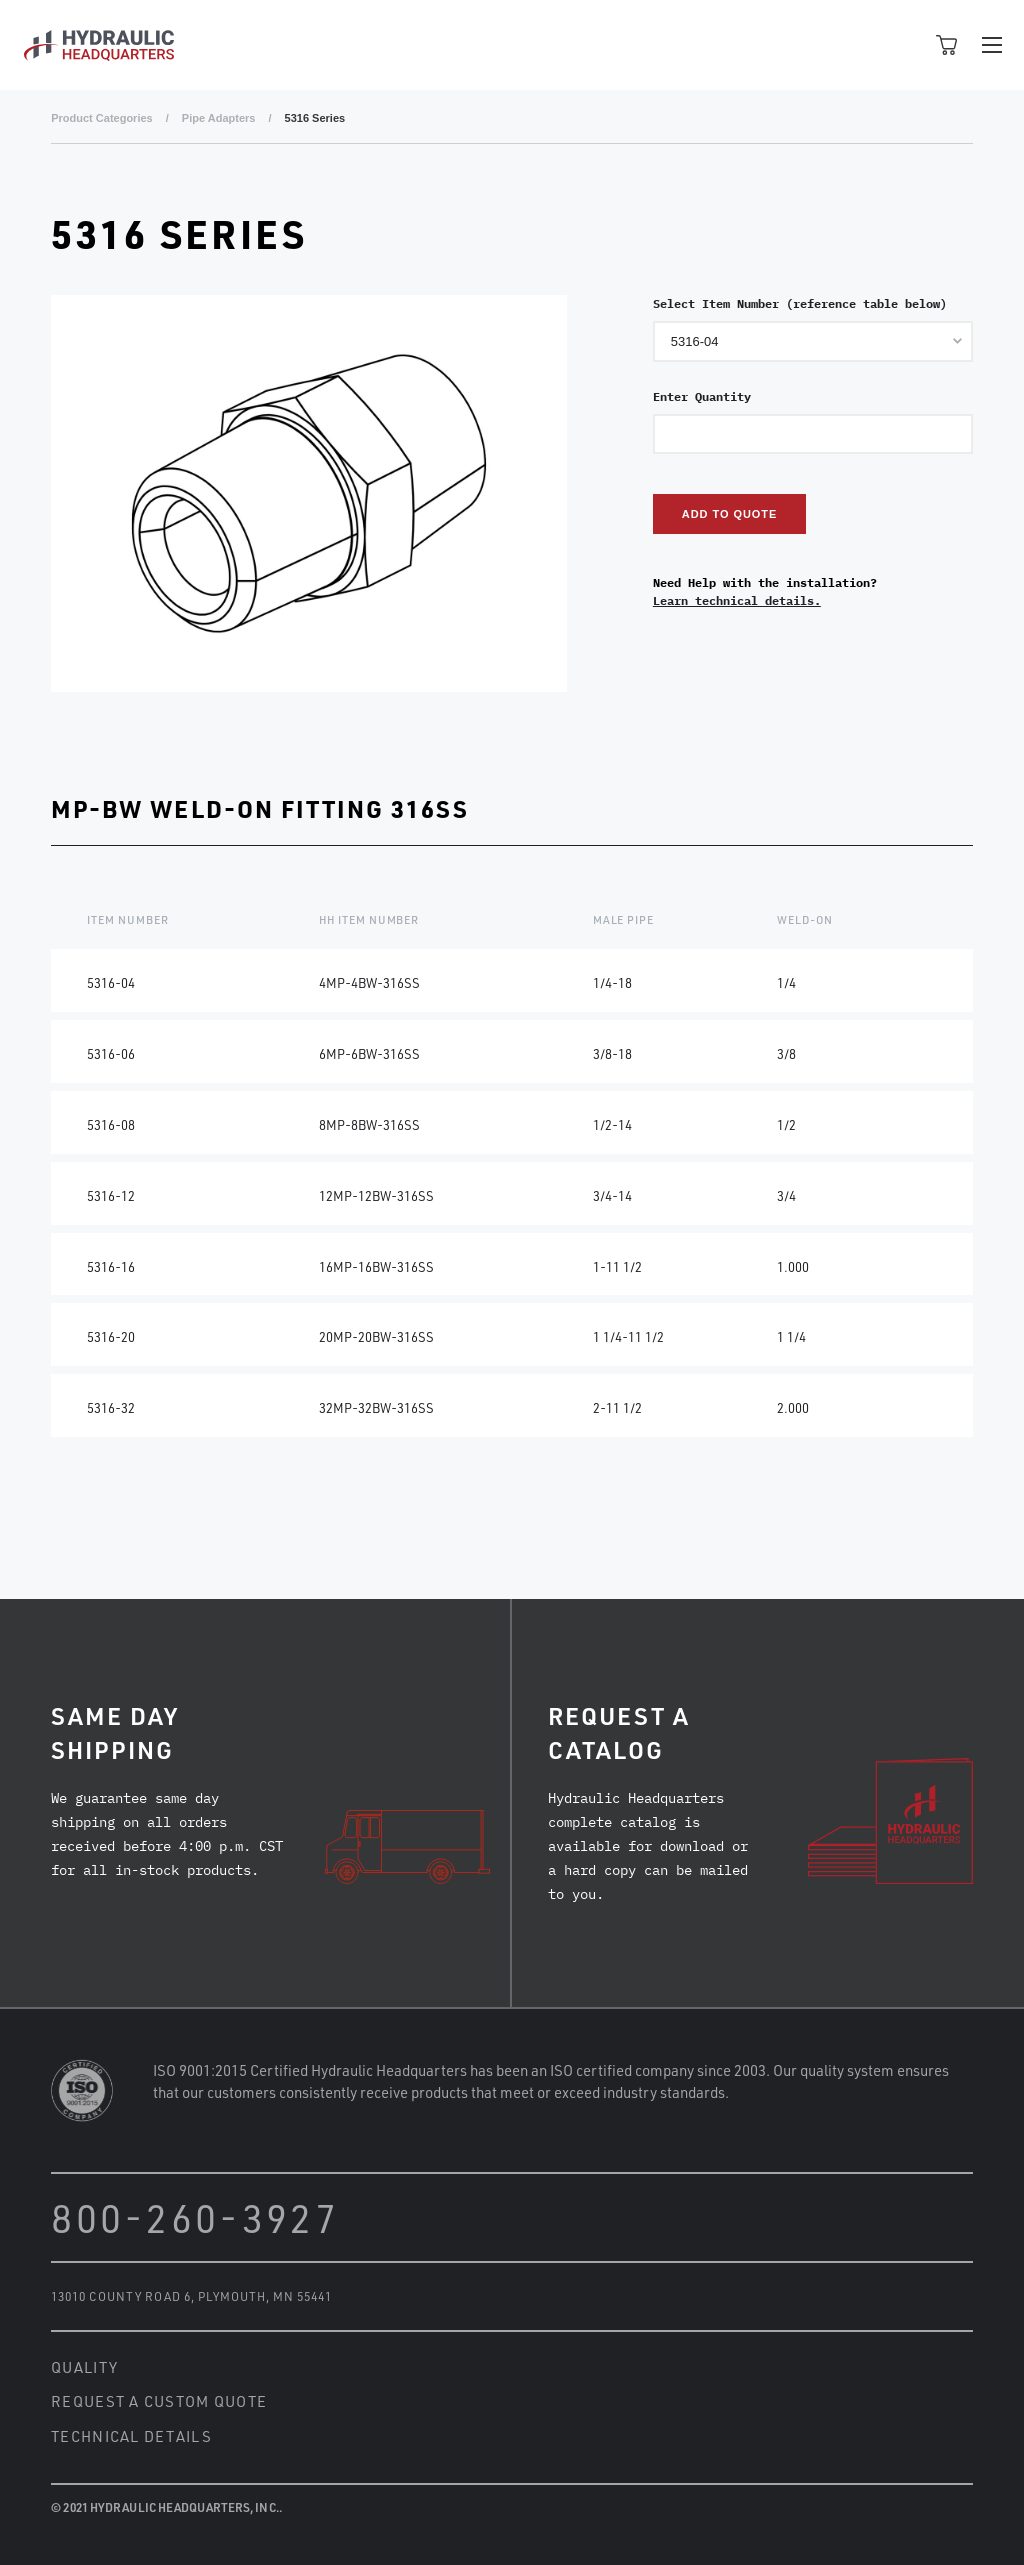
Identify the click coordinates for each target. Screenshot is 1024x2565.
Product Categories (101, 118)
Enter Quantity (702, 396)
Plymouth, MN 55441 (265, 2296)
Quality (84, 2367)
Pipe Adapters (219, 118)
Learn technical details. (737, 600)
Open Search (902, 45)
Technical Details (131, 2436)
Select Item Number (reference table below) (800, 303)
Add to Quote (729, 514)
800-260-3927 (195, 2217)
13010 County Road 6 (120, 2296)
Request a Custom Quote (159, 2401)
